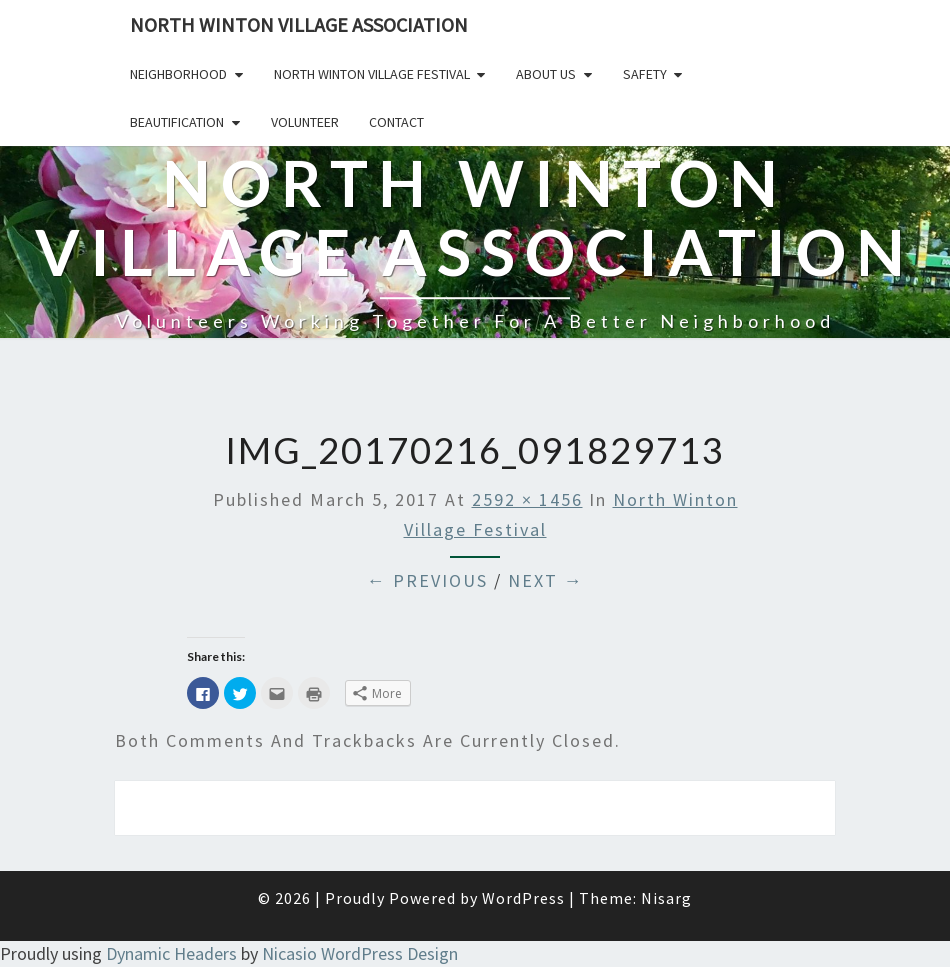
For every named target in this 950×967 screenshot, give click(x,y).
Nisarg (666, 898)
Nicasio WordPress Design (360, 953)
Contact (396, 122)
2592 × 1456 (527, 499)
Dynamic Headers (171, 953)
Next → (546, 580)
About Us (546, 74)
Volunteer (305, 122)
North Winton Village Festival (372, 74)
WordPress (523, 898)
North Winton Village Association (299, 24)
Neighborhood (178, 74)
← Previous (427, 580)
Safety (645, 74)
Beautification (177, 122)
